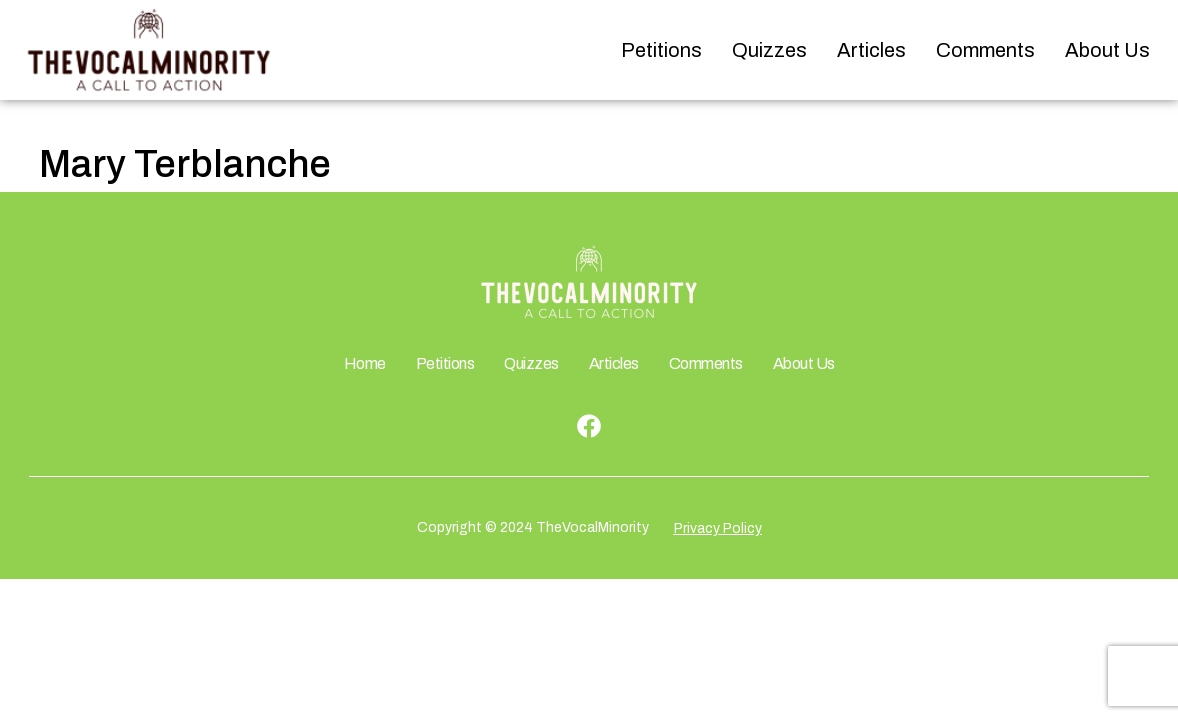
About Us (1107, 50)
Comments (985, 50)
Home (365, 363)
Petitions (661, 50)
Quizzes (769, 50)
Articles (871, 50)
